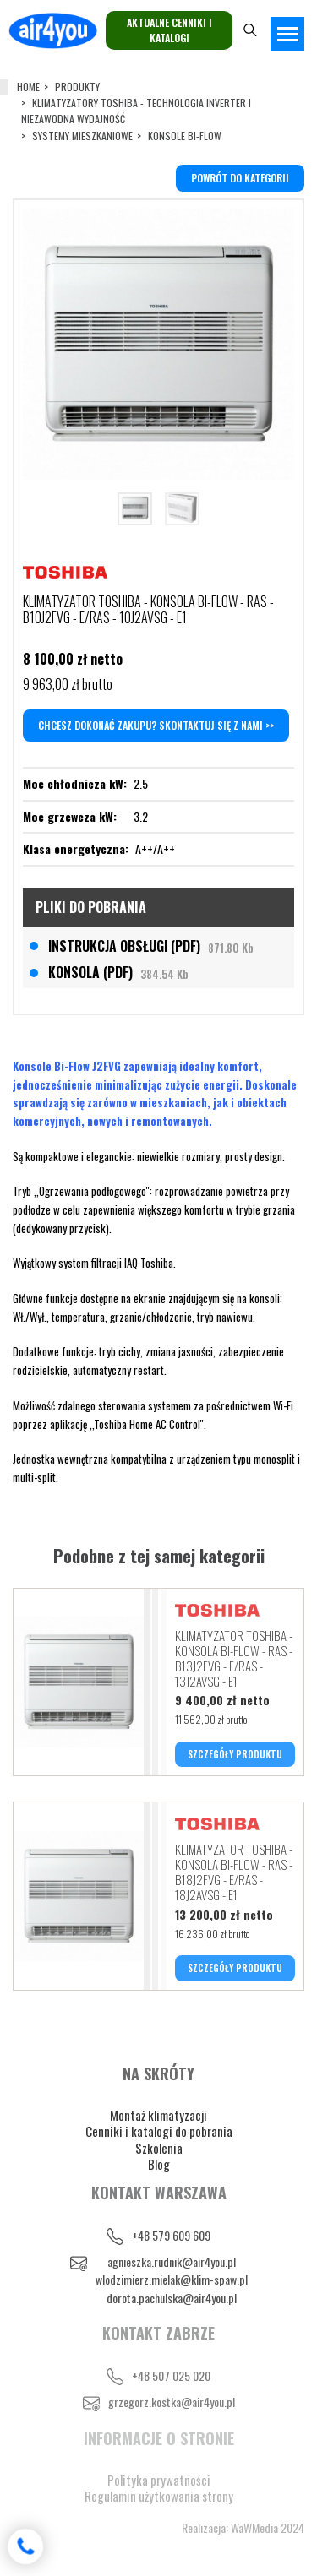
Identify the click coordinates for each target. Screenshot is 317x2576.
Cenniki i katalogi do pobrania (158, 2131)
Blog (159, 2164)
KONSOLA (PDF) (118, 972)
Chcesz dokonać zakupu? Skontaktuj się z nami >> (156, 725)
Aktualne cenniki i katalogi (169, 30)
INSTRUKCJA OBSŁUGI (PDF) (151, 946)
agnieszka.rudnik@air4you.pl (171, 2261)
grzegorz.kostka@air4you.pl (171, 2401)
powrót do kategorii (240, 178)
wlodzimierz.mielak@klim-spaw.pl (172, 2279)
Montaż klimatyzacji (158, 2115)
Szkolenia (159, 2148)
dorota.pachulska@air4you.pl (172, 2298)
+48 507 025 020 (171, 2375)
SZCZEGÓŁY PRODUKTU (235, 1754)
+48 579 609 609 (171, 2235)
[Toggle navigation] (287, 34)
